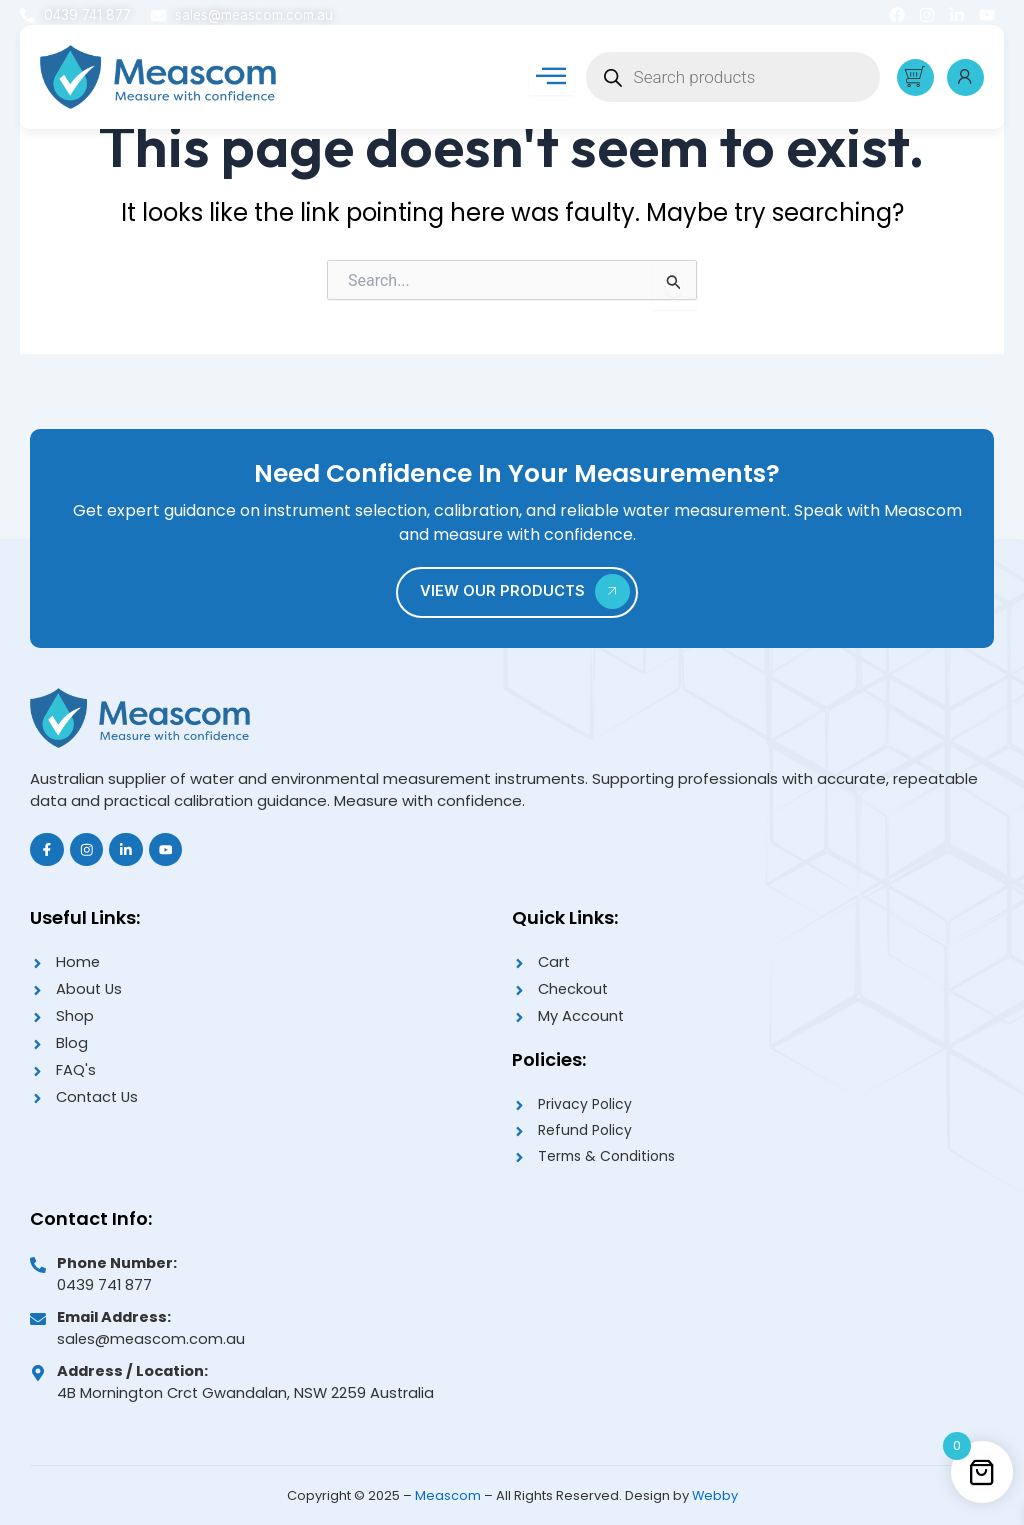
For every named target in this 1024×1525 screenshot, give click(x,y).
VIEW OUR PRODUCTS (525, 585)
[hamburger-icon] (549, 78)
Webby (714, 1495)
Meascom (447, 1495)
